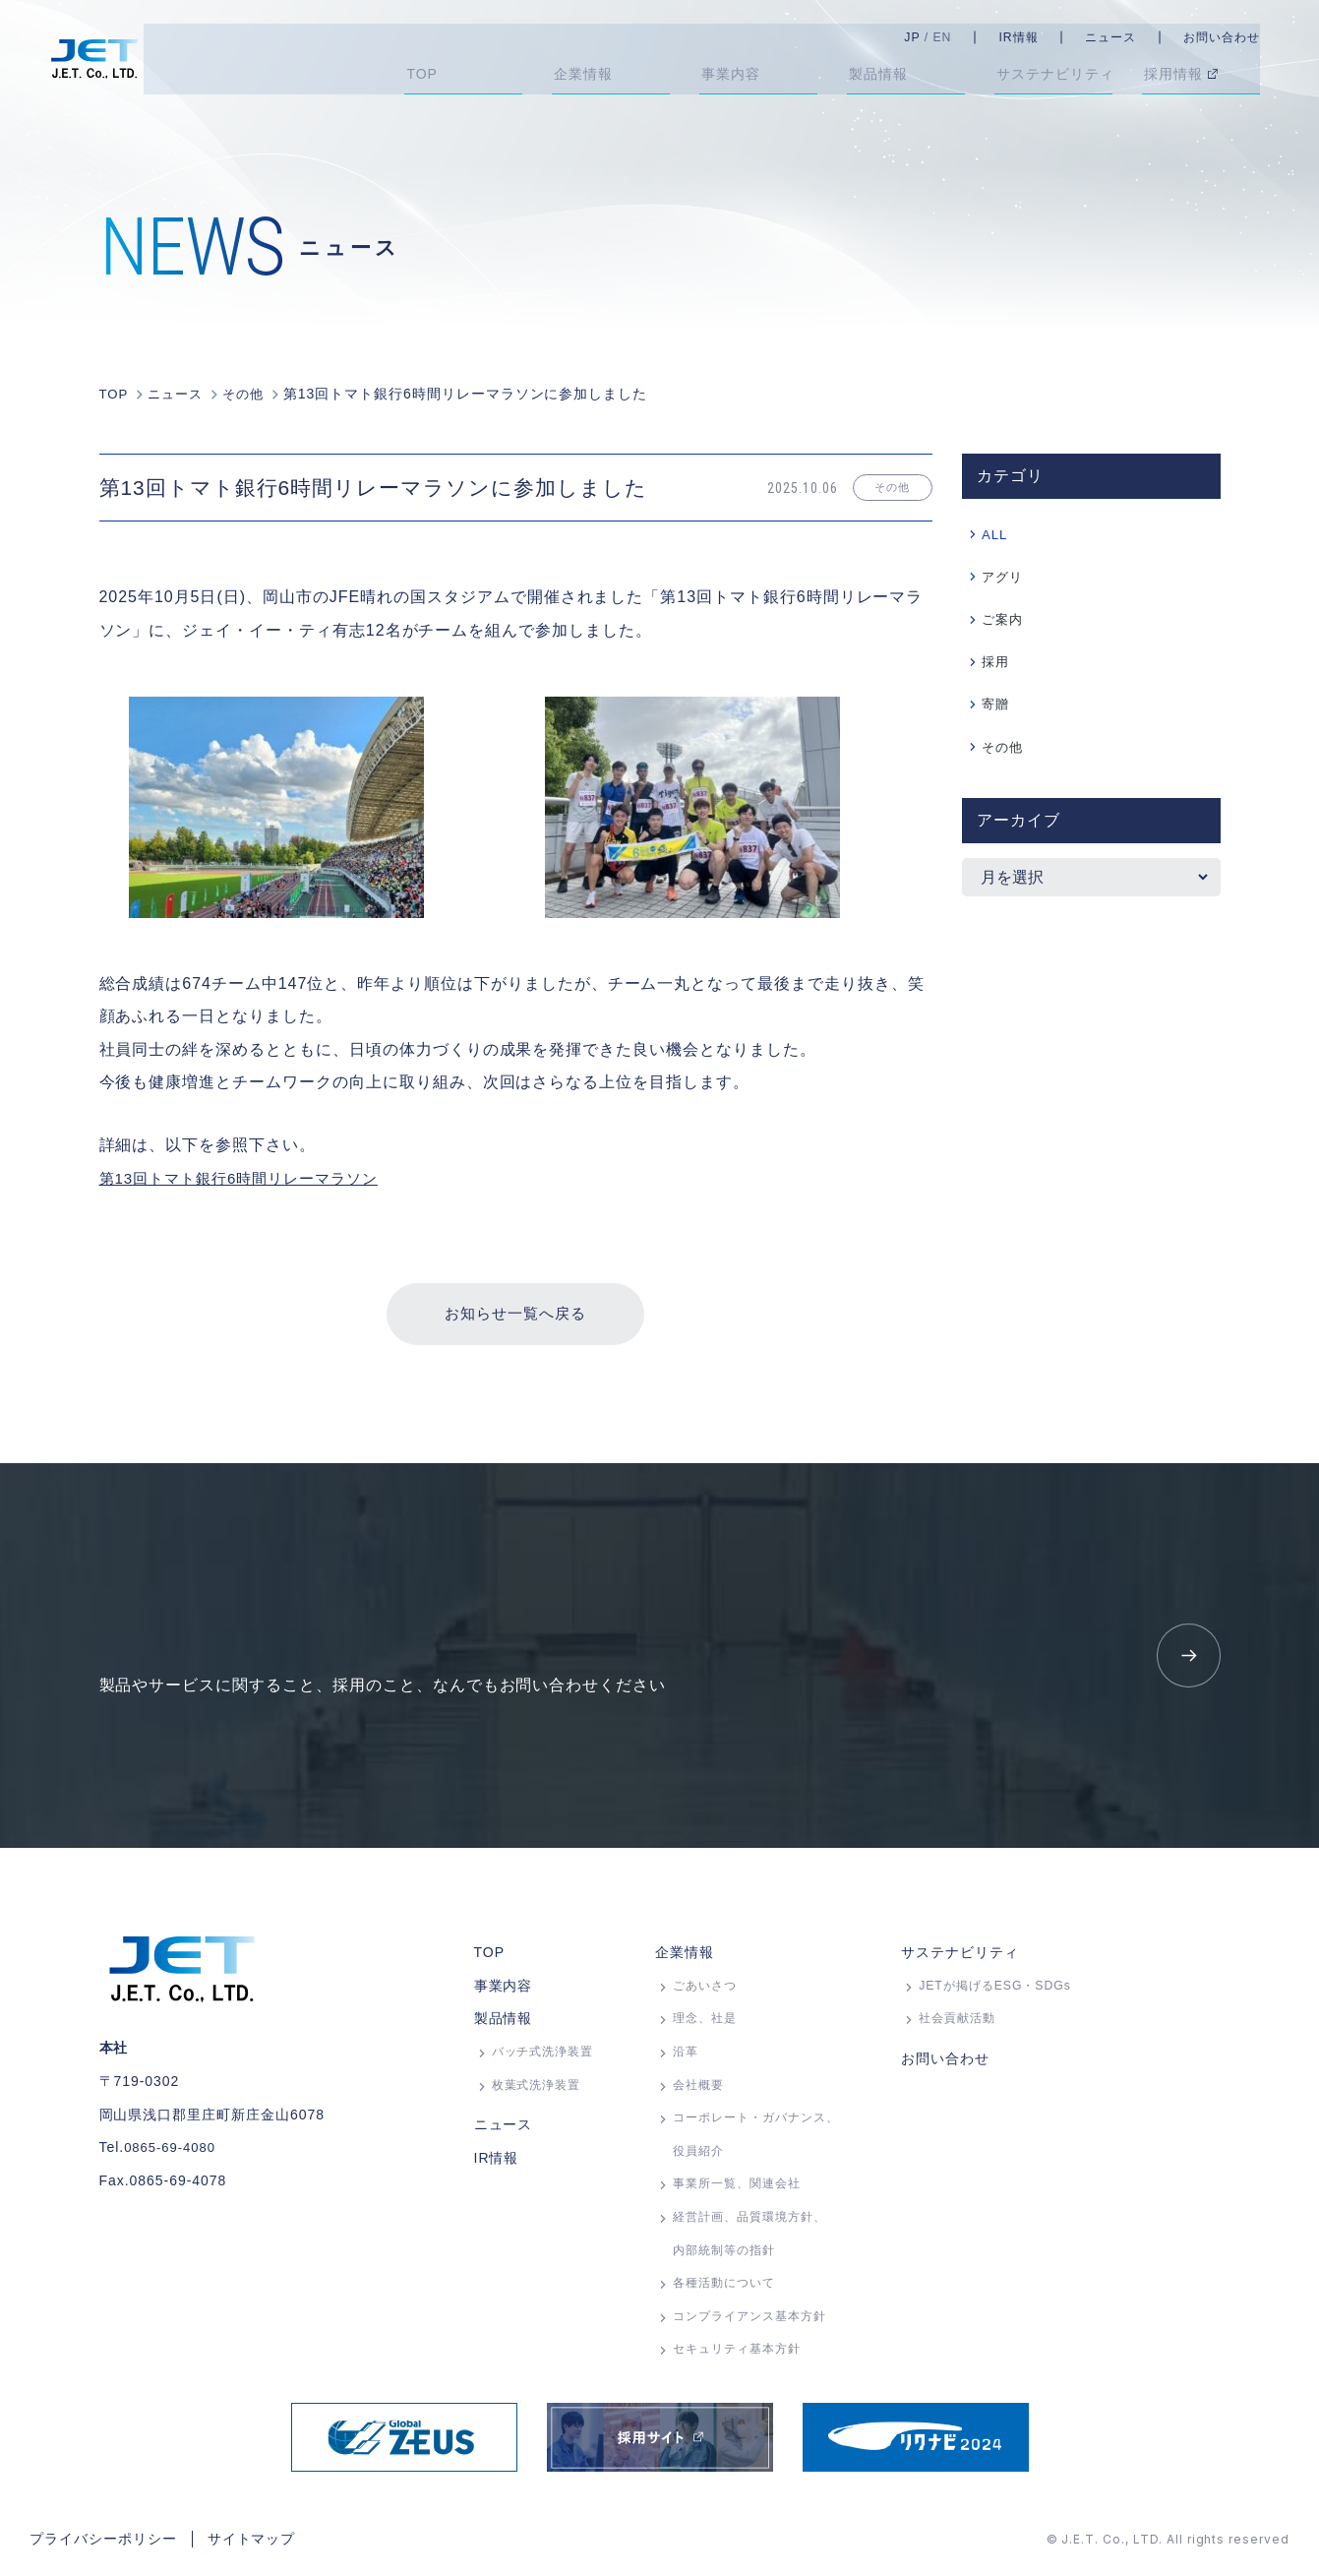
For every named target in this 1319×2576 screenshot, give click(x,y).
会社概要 (698, 2086)
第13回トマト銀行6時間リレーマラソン (247, 1178)
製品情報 (503, 2020)
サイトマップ (252, 2539)
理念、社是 (705, 2020)
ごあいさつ (705, 1987)
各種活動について (724, 2285)
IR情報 (1047, 37)
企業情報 (684, 1954)
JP (941, 37)
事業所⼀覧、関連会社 (737, 2185)
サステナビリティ (960, 1954)
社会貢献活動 (957, 2020)
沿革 (685, 2053)
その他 (1004, 752)
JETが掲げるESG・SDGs (995, 1987)
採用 (996, 665)
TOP (489, 1954)
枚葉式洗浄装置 (536, 2086)
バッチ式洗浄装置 (543, 2053)
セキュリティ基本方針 (737, 2351)
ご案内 (1004, 622)
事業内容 (503, 1987)
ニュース (1140, 37)
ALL (995, 535)
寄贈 (996, 708)
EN (971, 37)
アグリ (1004, 578)
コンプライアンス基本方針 (749, 2317)
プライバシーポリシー (103, 2539)
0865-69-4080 (172, 2149)
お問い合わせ (1251, 37)
